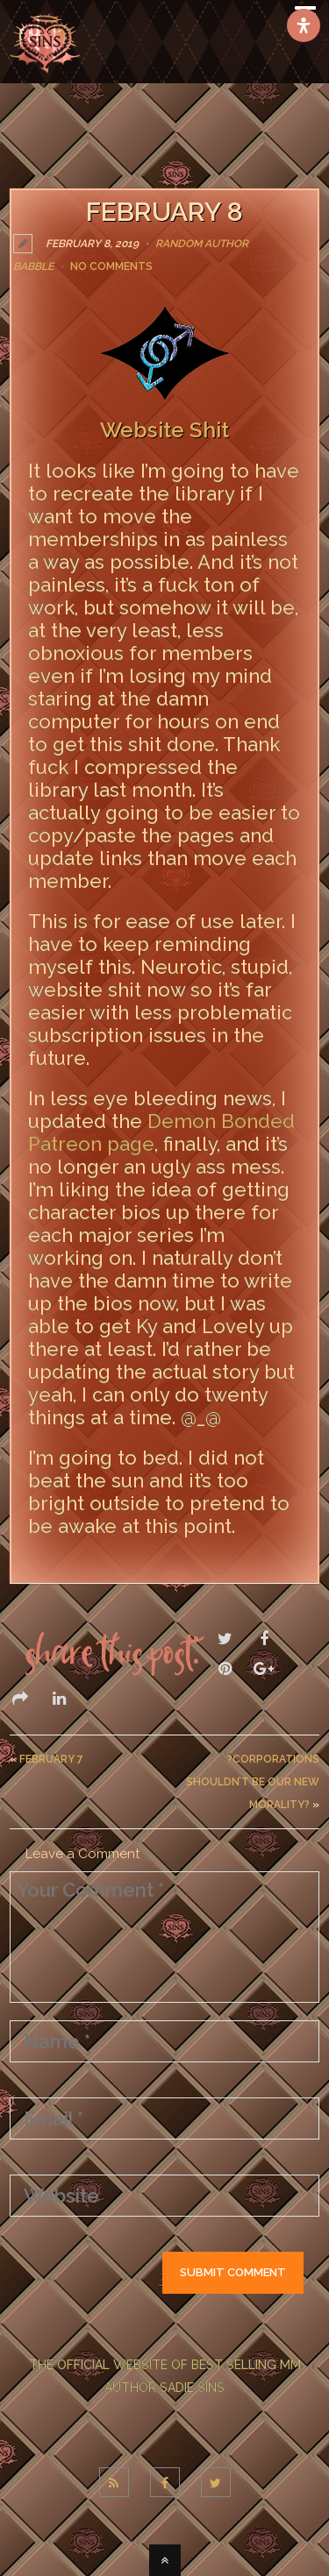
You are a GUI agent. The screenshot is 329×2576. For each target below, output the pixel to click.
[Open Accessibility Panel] (303, 25)
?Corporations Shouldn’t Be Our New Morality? (252, 1782)
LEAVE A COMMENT (89, 1564)
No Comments (111, 266)
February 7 (51, 1759)
